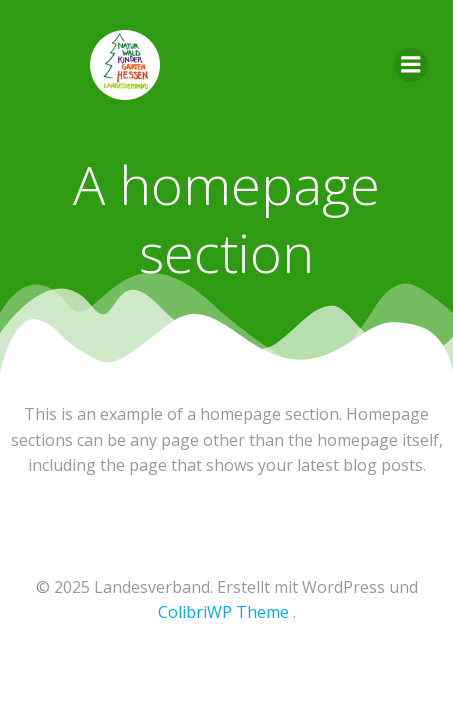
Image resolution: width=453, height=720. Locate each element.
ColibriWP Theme (223, 612)
